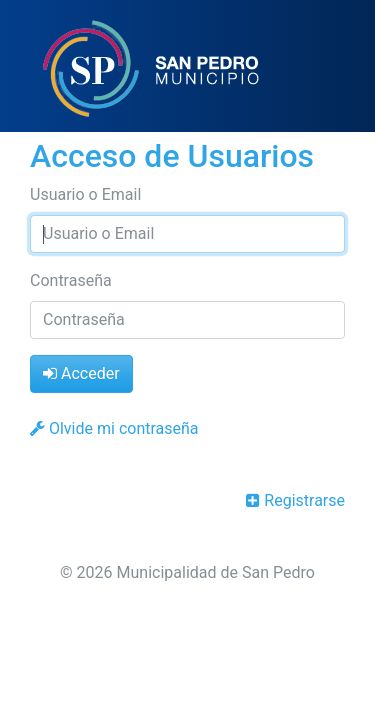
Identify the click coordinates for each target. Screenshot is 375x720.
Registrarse (295, 500)
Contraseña (71, 280)
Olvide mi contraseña (114, 428)
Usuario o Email (85, 194)
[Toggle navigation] (331, 68)
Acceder (81, 373)
